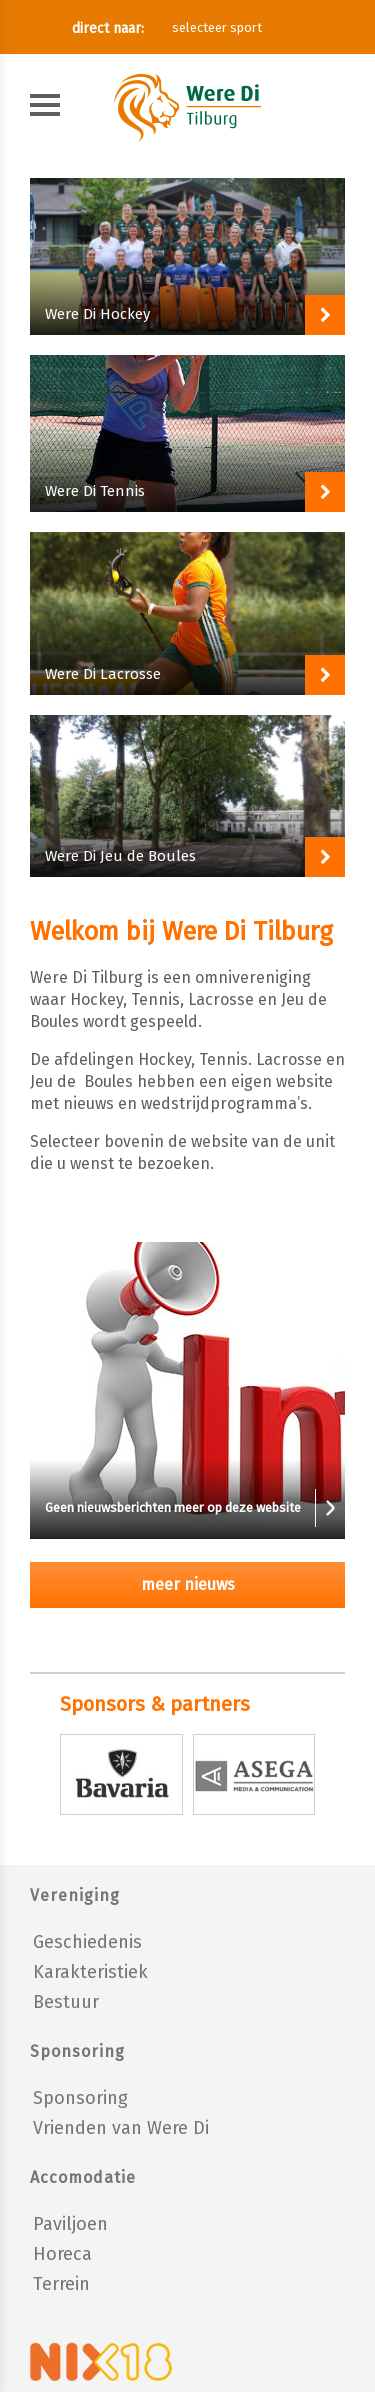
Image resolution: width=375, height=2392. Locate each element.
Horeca (62, 2254)
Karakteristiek (90, 1972)
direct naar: (108, 28)
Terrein (61, 2284)
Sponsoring (80, 2098)
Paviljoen (70, 2224)
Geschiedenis (87, 1942)
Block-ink (187, 256)
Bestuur (66, 2002)
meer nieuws (188, 1584)
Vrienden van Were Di (121, 2128)
